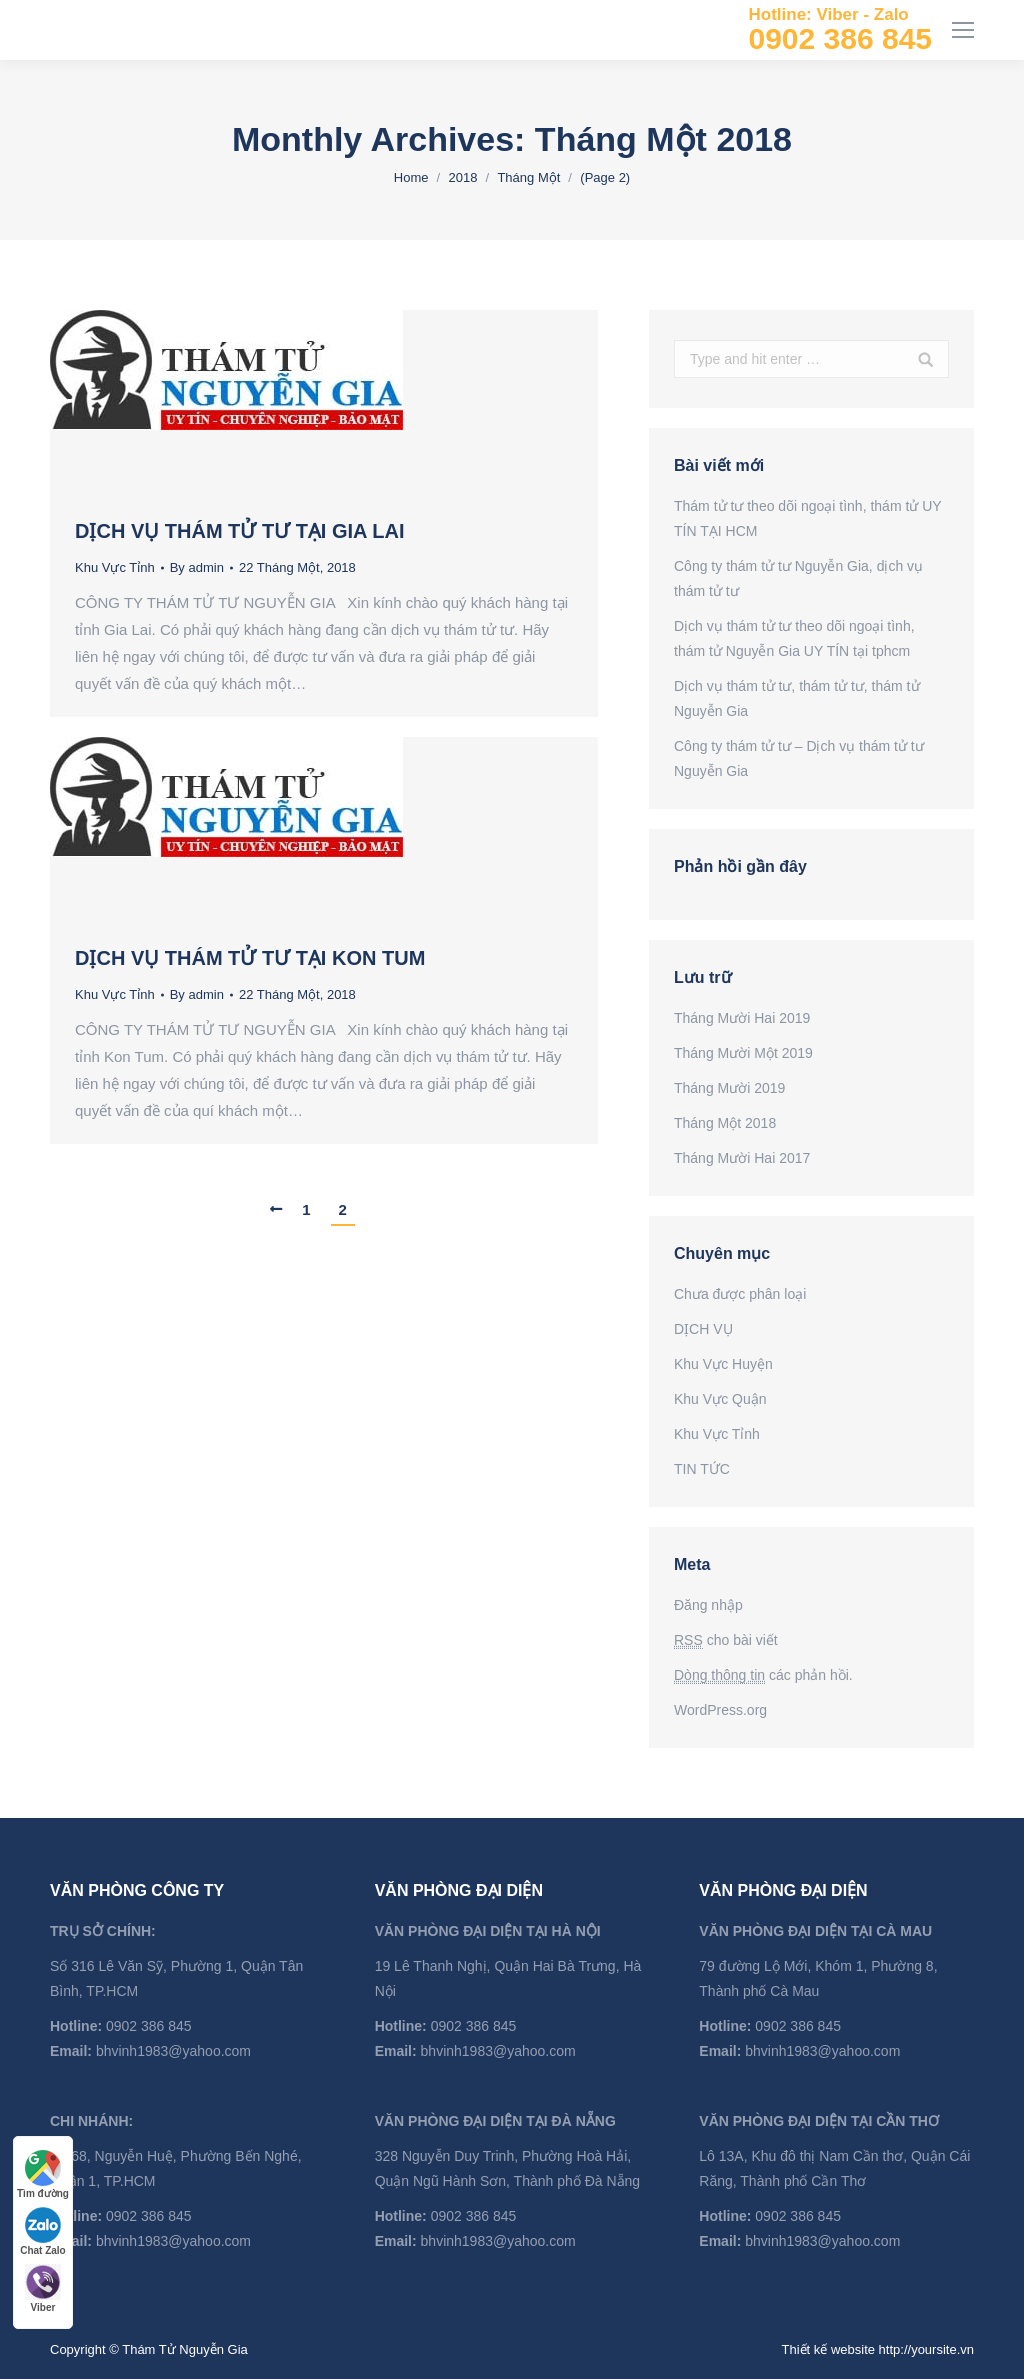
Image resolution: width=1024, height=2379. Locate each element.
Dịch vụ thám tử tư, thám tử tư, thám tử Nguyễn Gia (797, 698)
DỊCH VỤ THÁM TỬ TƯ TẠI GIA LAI (240, 531)
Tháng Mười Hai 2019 (742, 1018)
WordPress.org (720, 1710)
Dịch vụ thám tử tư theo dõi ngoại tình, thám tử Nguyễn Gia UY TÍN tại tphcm (794, 638)
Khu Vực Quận (720, 1399)
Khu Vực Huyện (723, 1364)
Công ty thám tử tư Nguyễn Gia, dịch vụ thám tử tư (798, 578)
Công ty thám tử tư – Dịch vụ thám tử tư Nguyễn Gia (799, 758)
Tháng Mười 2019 (729, 1088)
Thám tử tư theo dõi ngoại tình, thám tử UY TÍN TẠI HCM (807, 518)
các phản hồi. (763, 1675)
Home (411, 177)
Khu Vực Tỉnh (115, 567)
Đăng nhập (708, 1605)
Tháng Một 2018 (725, 1123)
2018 (462, 177)
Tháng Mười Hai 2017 (742, 1158)
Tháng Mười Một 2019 (743, 1053)
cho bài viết (726, 1640)
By (197, 567)
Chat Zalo (43, 2231)
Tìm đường (43, 2174)
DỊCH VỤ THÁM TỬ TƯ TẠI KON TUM (250, 958)
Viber (43, 2288)
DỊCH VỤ (703, 1329)
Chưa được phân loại (740, 1294)
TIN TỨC (702, 1469)
